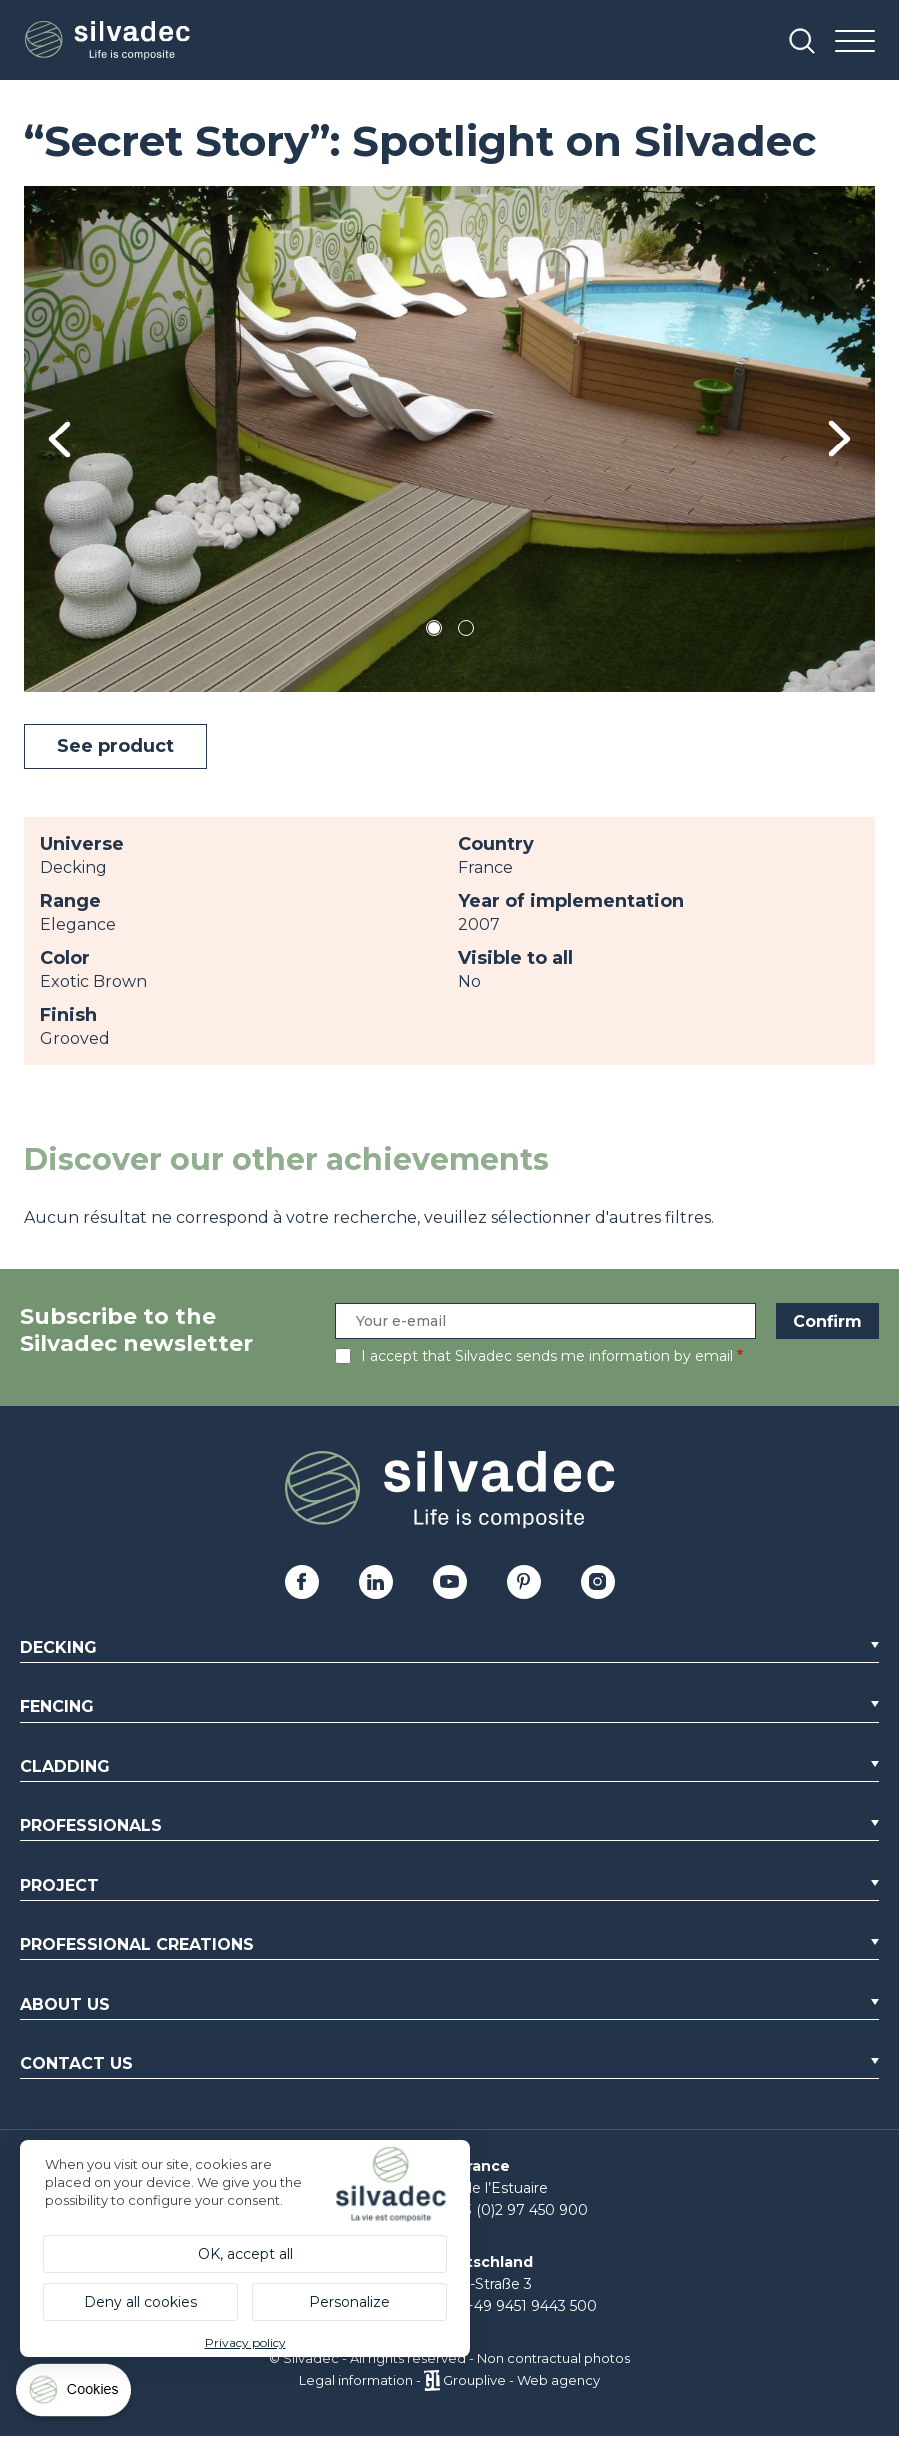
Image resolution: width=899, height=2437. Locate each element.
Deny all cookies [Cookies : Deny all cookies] (140, 2302)
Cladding (65, 1766)
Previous (59, 438)
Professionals (91, 1825)
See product (115, 746)
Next (839, 438)
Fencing (57, 1706)
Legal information (356, 2380)
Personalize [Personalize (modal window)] (349, 2302)
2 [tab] (466, 631)
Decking (58, 1647)
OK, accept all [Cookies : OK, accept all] (245, 2254)
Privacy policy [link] (245, 2342)
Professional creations (137, 1944)
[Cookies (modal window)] (75, 2394)
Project (59, 1885)
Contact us (76, 2063)
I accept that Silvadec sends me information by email (547, 1356)
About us (65, 2004)
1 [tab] (434, 631)
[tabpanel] (449, 439)
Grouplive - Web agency (521, 2380)
